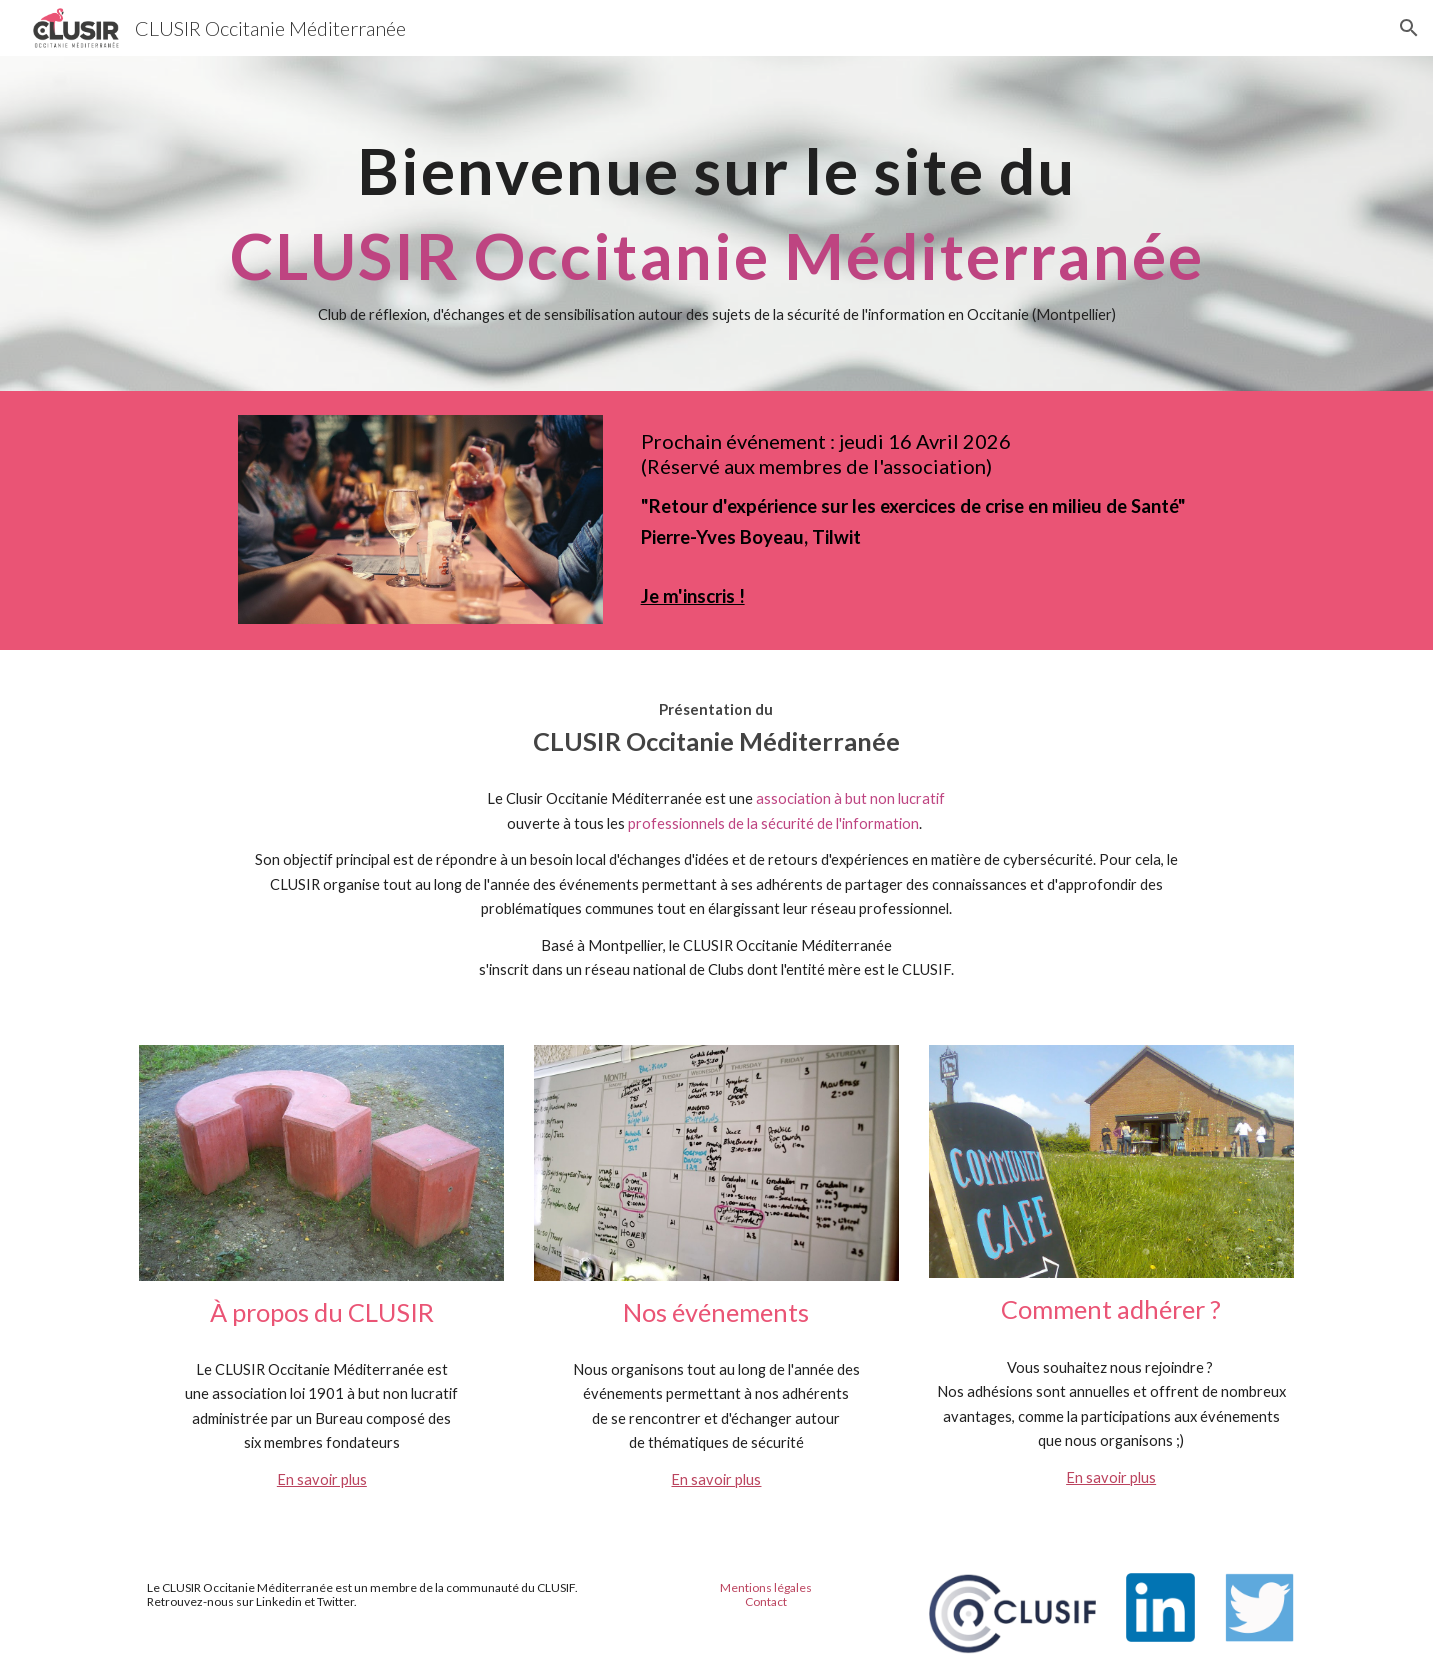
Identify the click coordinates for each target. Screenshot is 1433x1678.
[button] (1409, 28)
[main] (716, 223)
